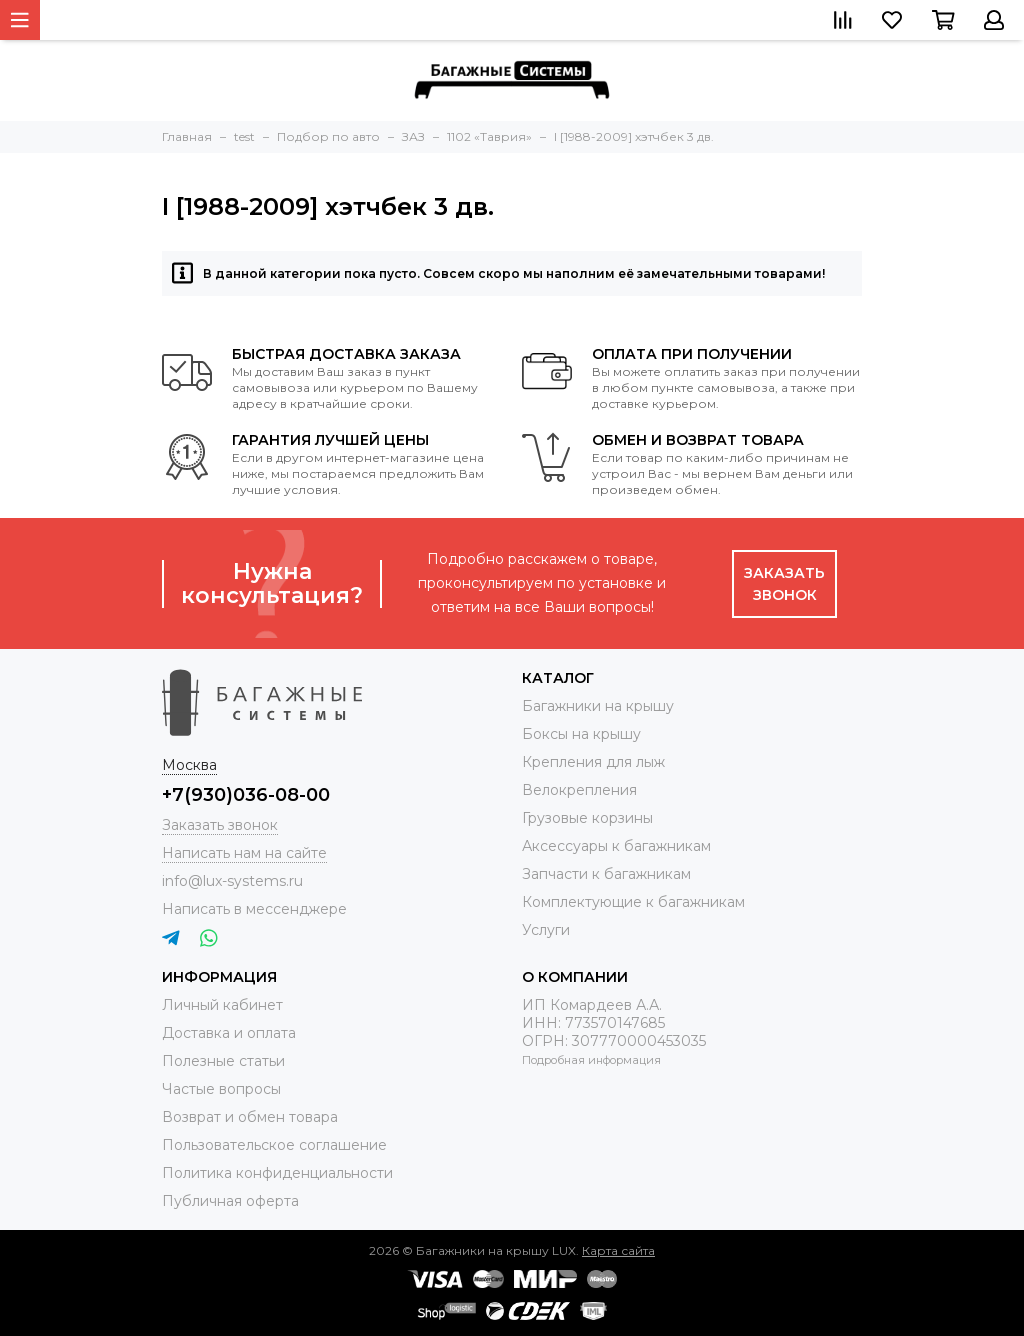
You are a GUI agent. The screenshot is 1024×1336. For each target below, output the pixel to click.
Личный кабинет (222, 1005)
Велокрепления (579, 790)
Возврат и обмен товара (250, 1117)
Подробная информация (591, 1060)
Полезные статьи (223, 1061)
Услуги (546, 930)
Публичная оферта (230, 1201)
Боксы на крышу (581, 734)
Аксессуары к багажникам (616, 846)
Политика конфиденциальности (277, 1173)
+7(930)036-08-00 (246, 795)
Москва (189, 765)
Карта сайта (618, 1250)
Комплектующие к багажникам (633, 902)
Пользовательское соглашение (274, 1145)
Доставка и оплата (229, 1033)
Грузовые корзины (587, 818)
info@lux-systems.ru (232, 881)
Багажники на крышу (598, 706)
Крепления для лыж (593, 762)
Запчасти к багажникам (606, 874)
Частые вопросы (221, 1089)
